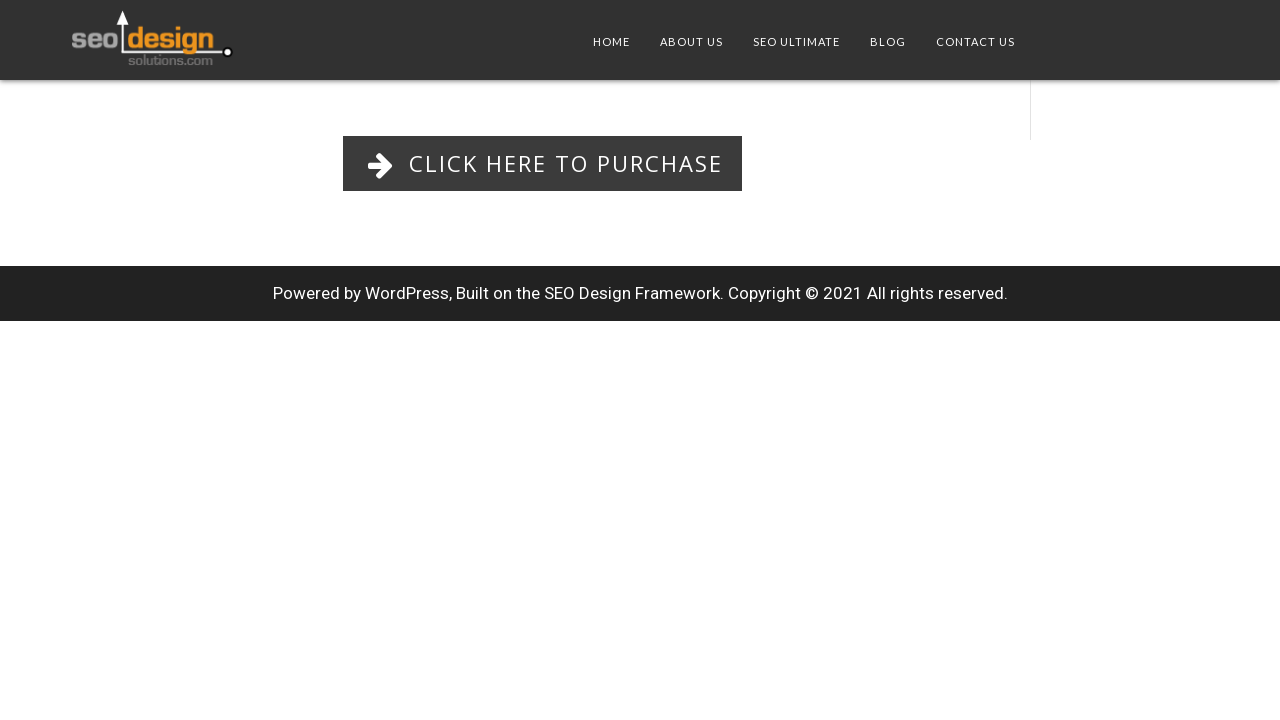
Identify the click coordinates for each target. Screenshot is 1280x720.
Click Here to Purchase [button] (542, 163)
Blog (888, 41)
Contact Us (975, 41)
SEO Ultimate (796, 41)
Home (611, 41)
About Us (691, 41)
